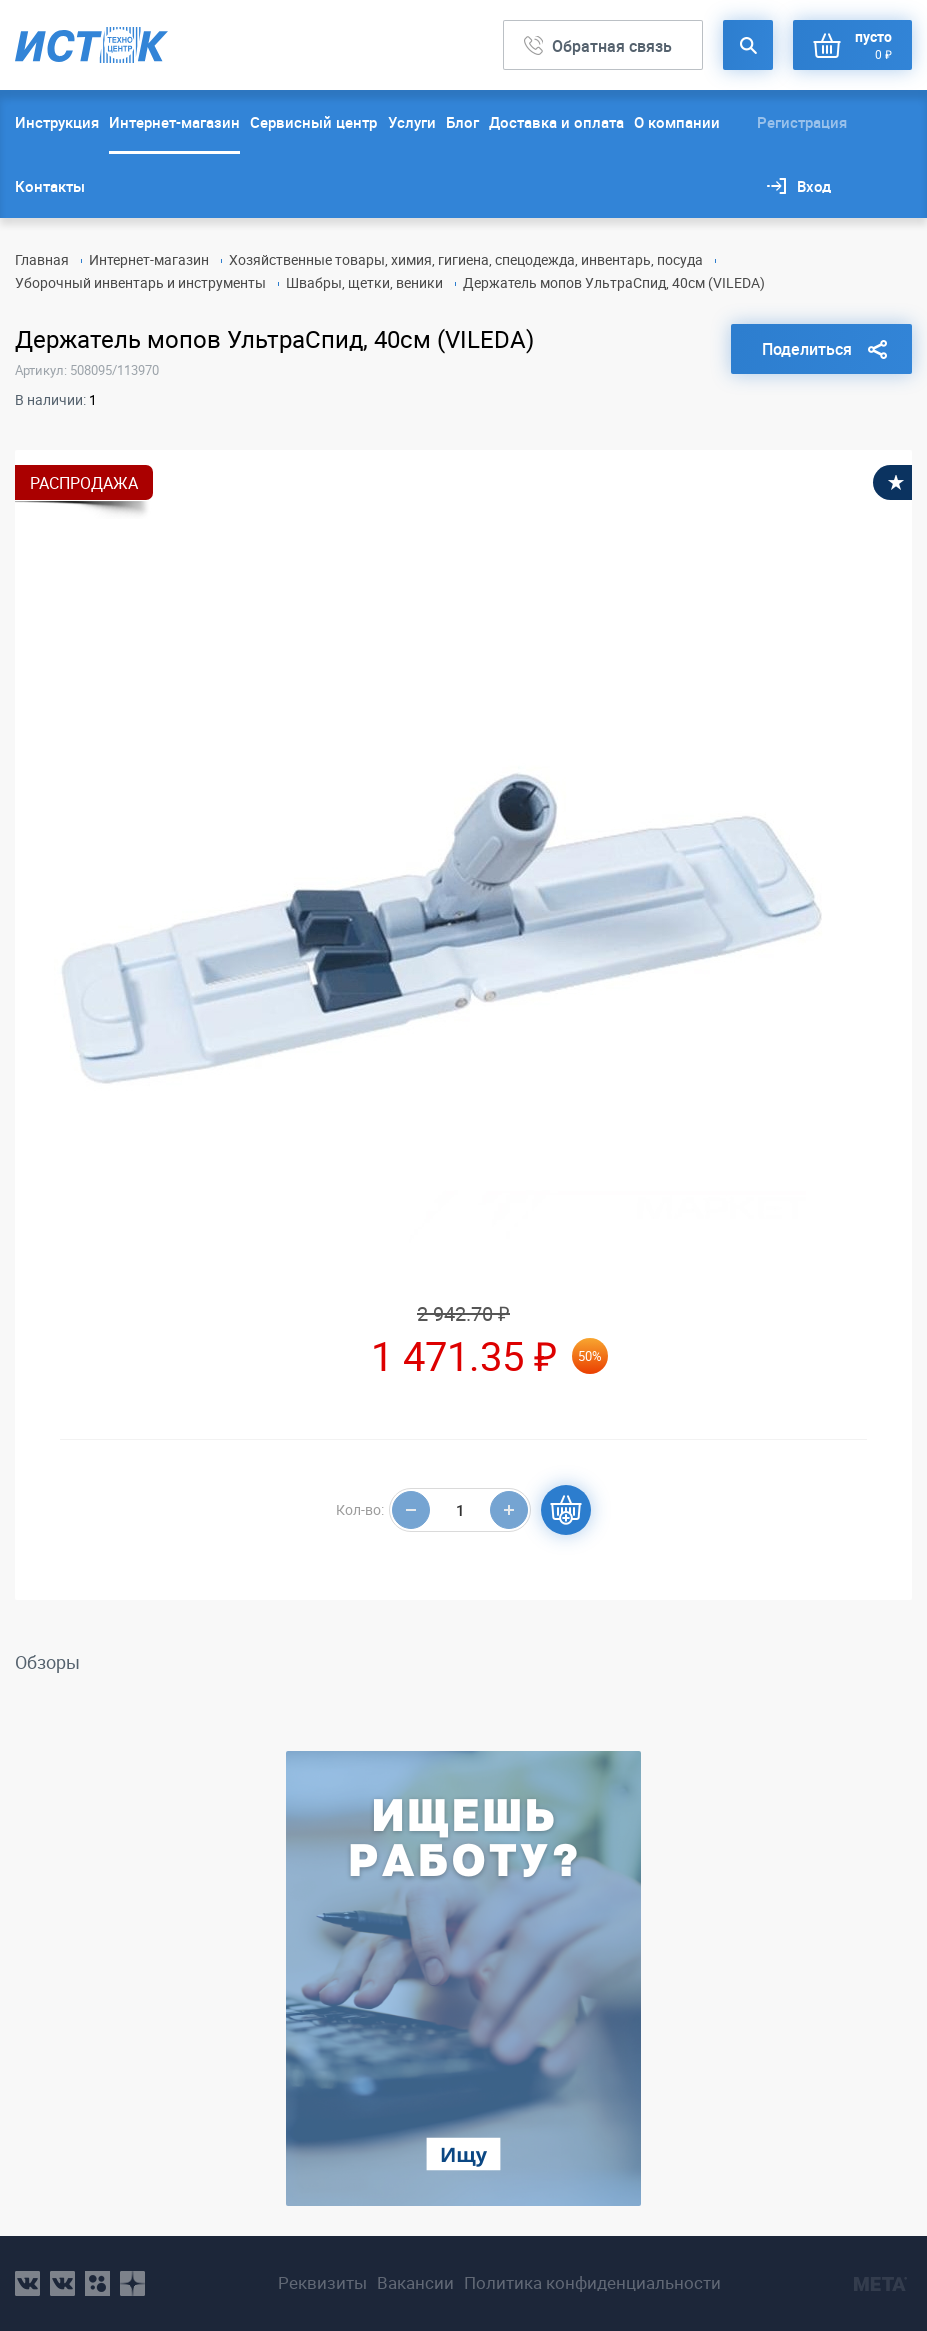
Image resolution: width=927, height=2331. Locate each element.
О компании (677, 122)
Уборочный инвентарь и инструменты (140, 282)
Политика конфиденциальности (592, 2283)
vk (27, 2283)
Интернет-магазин (174, 122)
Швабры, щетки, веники (364, 282)
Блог (462, 122)
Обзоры (47, 1662)
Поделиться (807, 349)
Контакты (50, 186)
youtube (132, 2283)
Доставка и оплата (556, 122)
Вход (814, 186)
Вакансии (415, 2283)
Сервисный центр (313, 122)
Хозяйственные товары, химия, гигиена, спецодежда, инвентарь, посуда (466, 259)
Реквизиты (322, 2283)
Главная (42, 259)
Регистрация (802, 122)
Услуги (412, 122)
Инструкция (57, 122)
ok (97, 2283)
